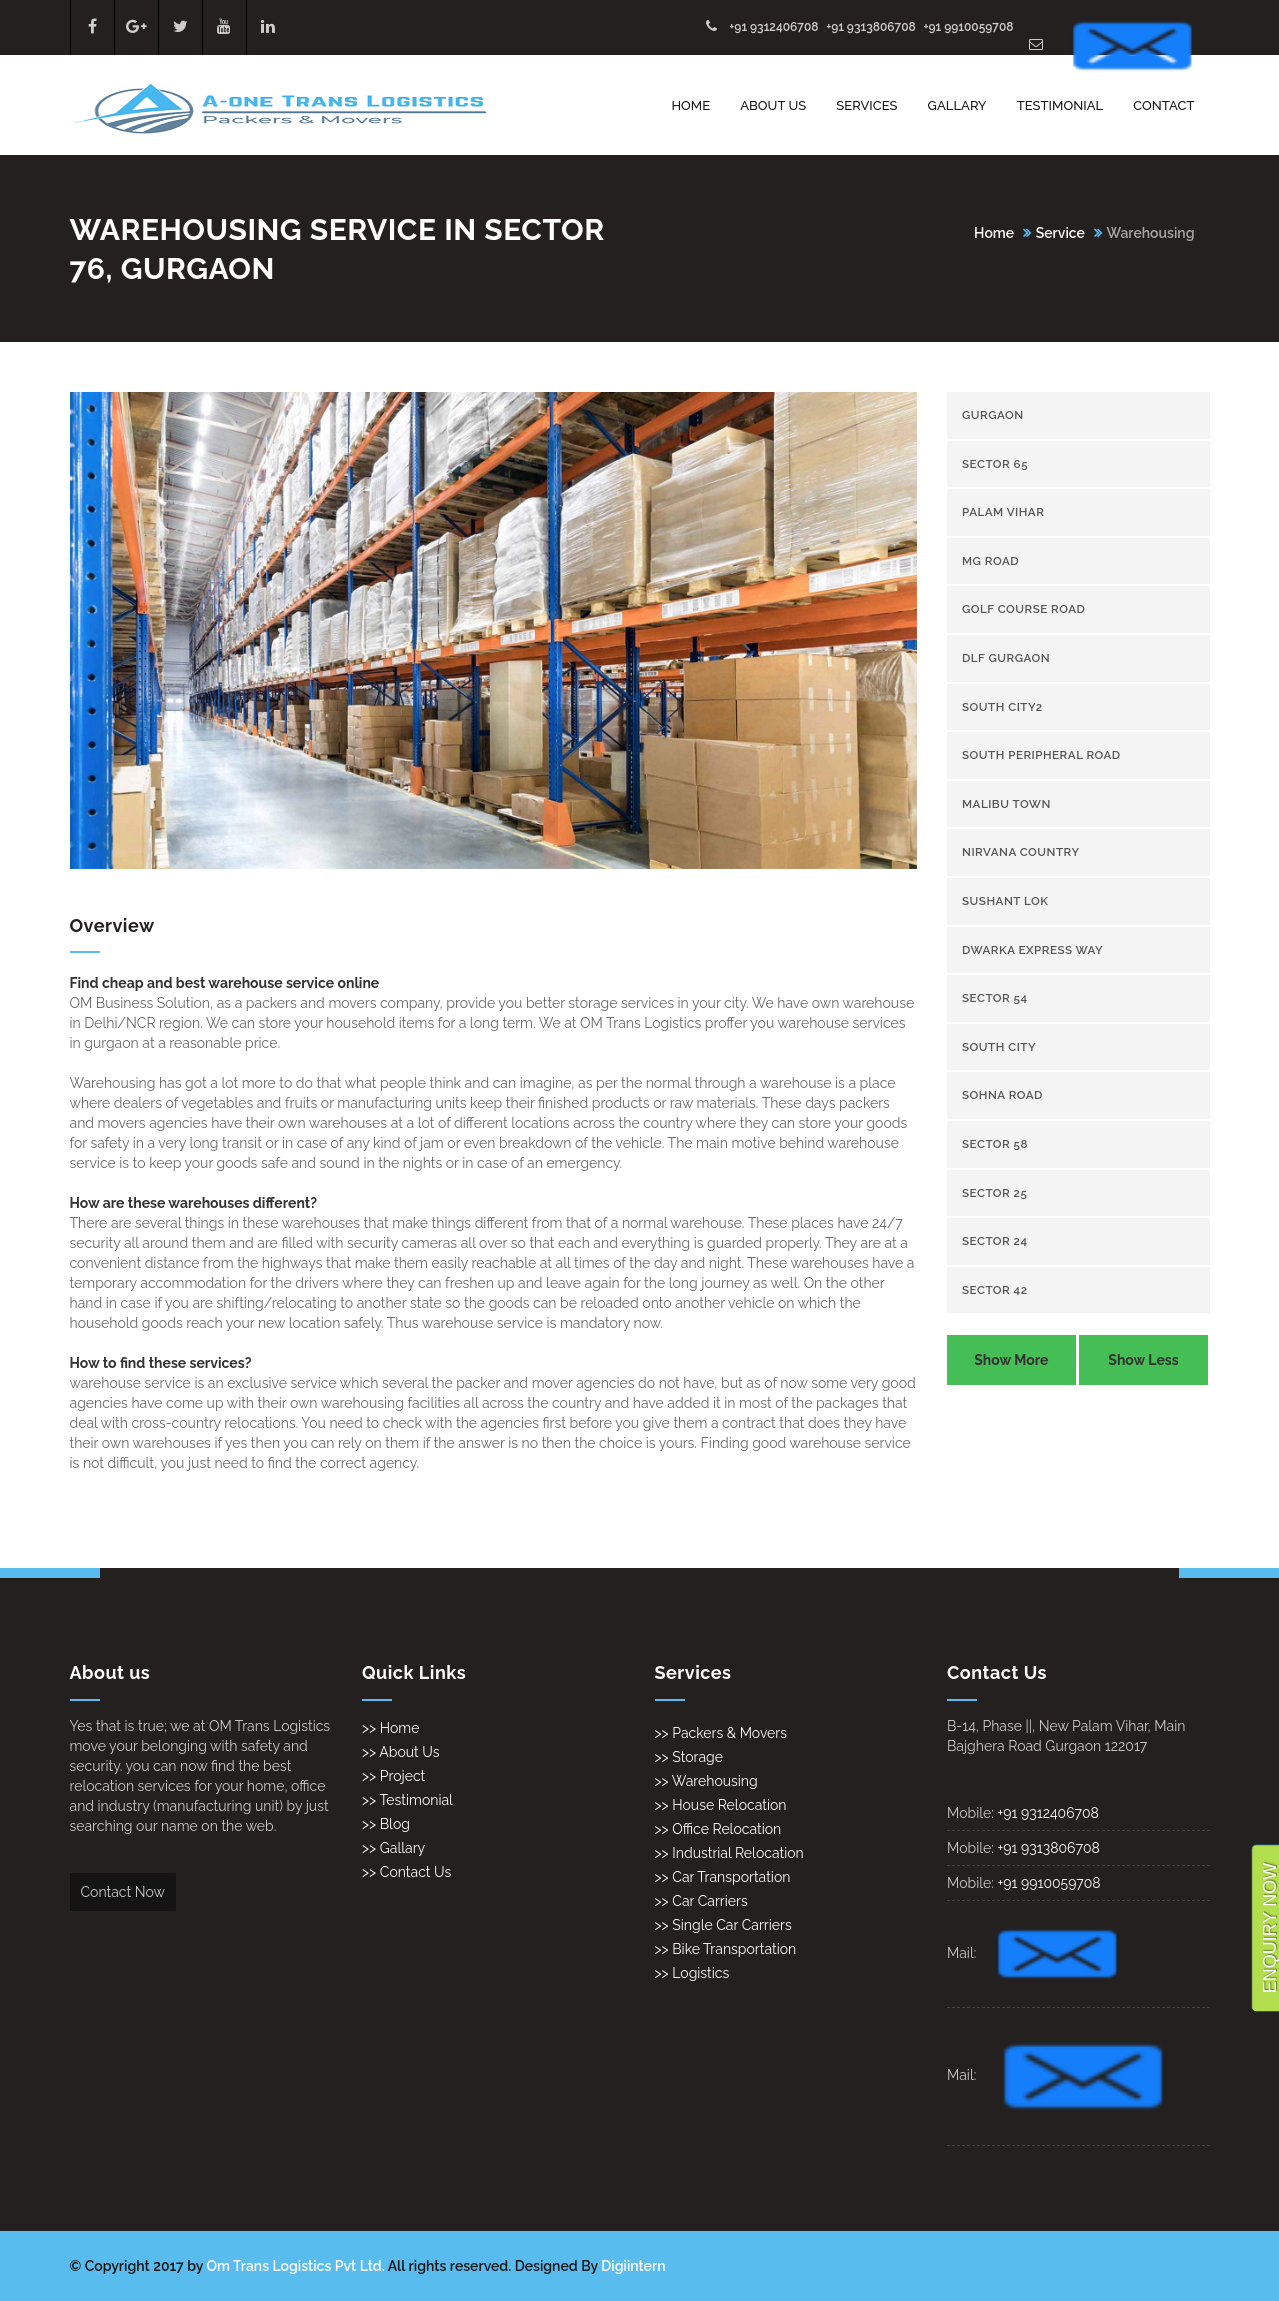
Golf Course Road (1023, 609)
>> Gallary (393, 1848)
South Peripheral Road (1041, 755)
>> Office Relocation (718, 1829)
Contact (1163, 105)
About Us (773, 105)
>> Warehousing (706, 1781)
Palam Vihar (1003, 512)
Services (866, 105)
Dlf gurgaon (1006, 658)
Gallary (957, 105)
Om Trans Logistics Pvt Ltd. (296, 2266)
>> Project (393, 1776)
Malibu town (1006, 804)
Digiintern (633, 2266)
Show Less (1143, 1360)
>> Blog (386, 1824)
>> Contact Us (406, 1872)
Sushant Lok (1005, 901)
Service (1060, 233)
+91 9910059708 (968, 27)
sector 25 (994, 1193)
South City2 (1002, 707)
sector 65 (995, 464)
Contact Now (123, 1892)
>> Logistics (692, 1973)
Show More (1011, 1360)
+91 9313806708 (871, 27)
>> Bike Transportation (726, 1949)
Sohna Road (1002, 1095)
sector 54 (995, 998)
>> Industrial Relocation (729, 1853)
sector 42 (995, 1290)
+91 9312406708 (773, 27)
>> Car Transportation (723, 1877)
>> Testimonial (407, 1800)
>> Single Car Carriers (723, 1925)
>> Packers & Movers (721, 1733)
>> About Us (401, 1752)
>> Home (390, 1728)
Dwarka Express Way (1032, 950)
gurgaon (993, 415)
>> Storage (689, 1757)
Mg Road (990, 561)
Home (690, 105)
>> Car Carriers (701, 1901)
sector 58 (995, 1144)
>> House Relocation (721, 1805)
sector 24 (995, 1241)
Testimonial (1060, 105)
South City (999, 1047)
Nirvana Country (1021, 852)
